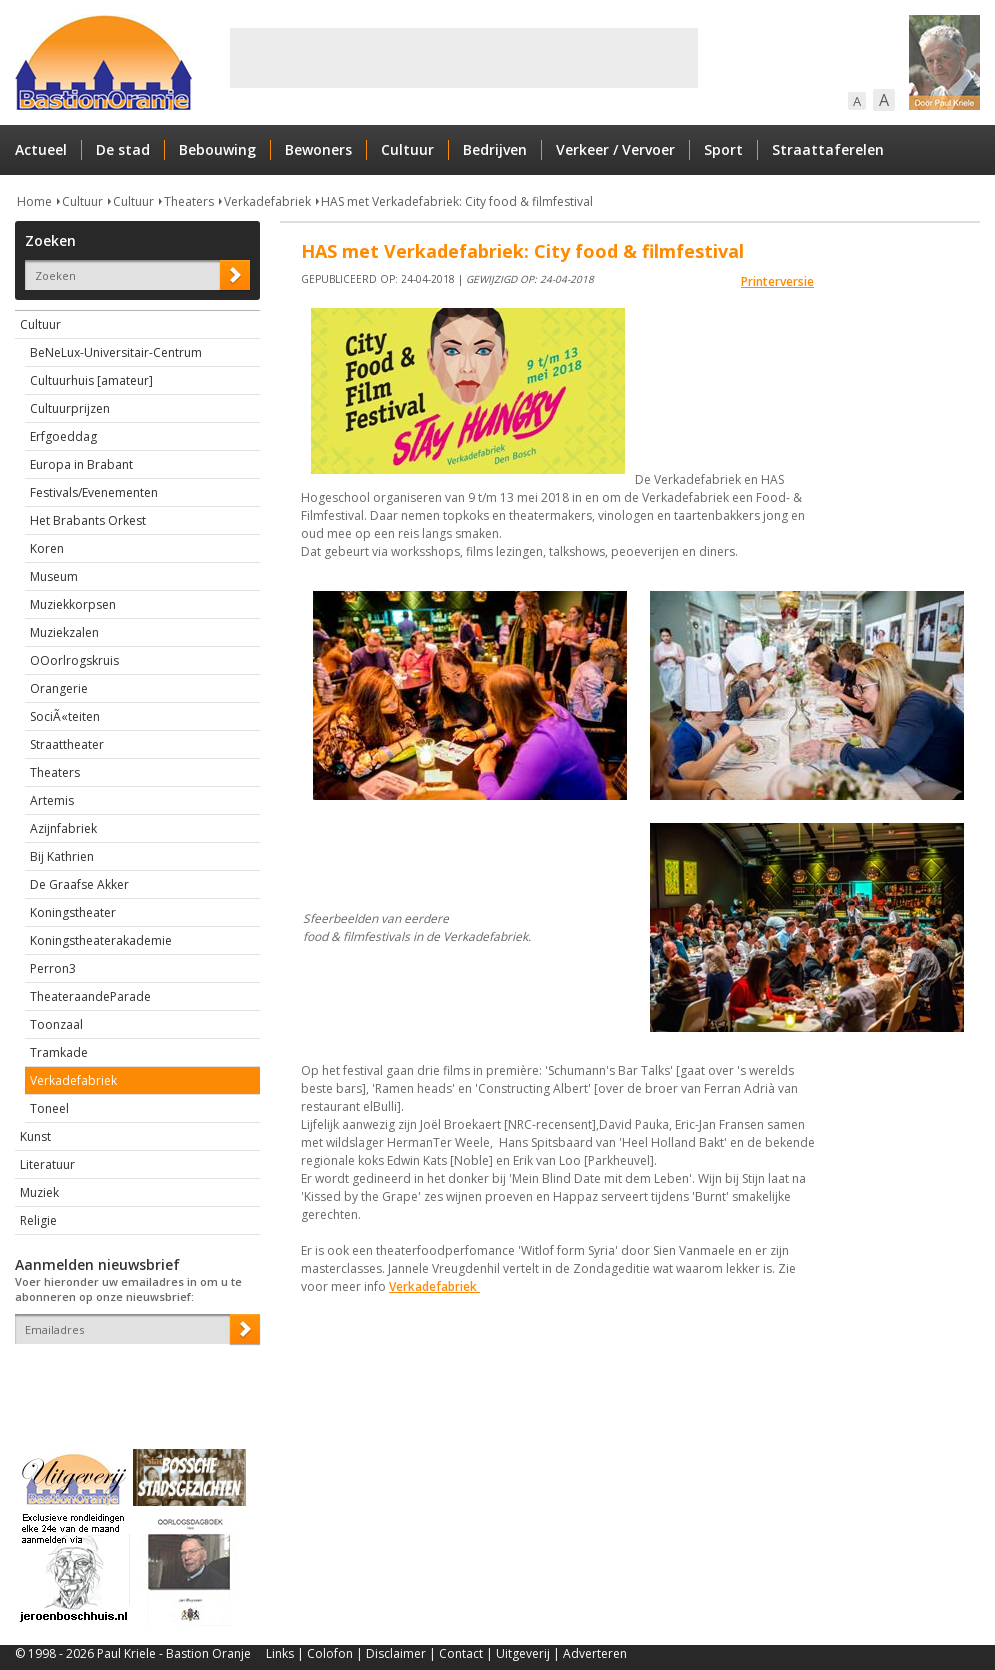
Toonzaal (56, 1024)
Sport (723, 149)
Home (34, 201)
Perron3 (53, 968)
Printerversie (777, 281)
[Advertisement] (464, 58)
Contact (461, 1653)
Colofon (330, 1653)
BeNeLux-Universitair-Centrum (116, 352)
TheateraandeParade (90, 996)
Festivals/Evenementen (94, 492)
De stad (123, 149)
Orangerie (59, 688)
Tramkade (59, 1052)
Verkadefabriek (267, 201)
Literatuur (47, 1164)
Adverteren (595, 1653)
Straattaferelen (828, 149)
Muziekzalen (64, 632)
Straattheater (67, 744)
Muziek (39, 1192)
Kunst (35, 1136)
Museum (54, 576)
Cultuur (407, 149)
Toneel (49, 1108)
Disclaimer (396, 1653)
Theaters (189, 201)
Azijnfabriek (63, 828)
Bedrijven (495, 149)
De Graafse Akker (79, 884)
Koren (47, 548)
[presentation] (132, 1379)
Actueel (41, 149)
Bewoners (318, 149)
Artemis (52, 800)
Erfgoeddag (63, 436)
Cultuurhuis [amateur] (91, 380)
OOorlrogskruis (74, 660)
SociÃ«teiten (65, 716)
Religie (38, 1220)
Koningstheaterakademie (101, 940)
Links (280, 1653)
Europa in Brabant (81, 464)
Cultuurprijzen (70, 408)
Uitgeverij (523, 1653)
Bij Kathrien (62, 856)
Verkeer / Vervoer (615, 149)
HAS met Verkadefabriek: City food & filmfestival (457, 201)
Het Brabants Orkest (88, 520)
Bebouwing (217, 149)
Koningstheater (73, 912)
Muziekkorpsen (73, 604)
